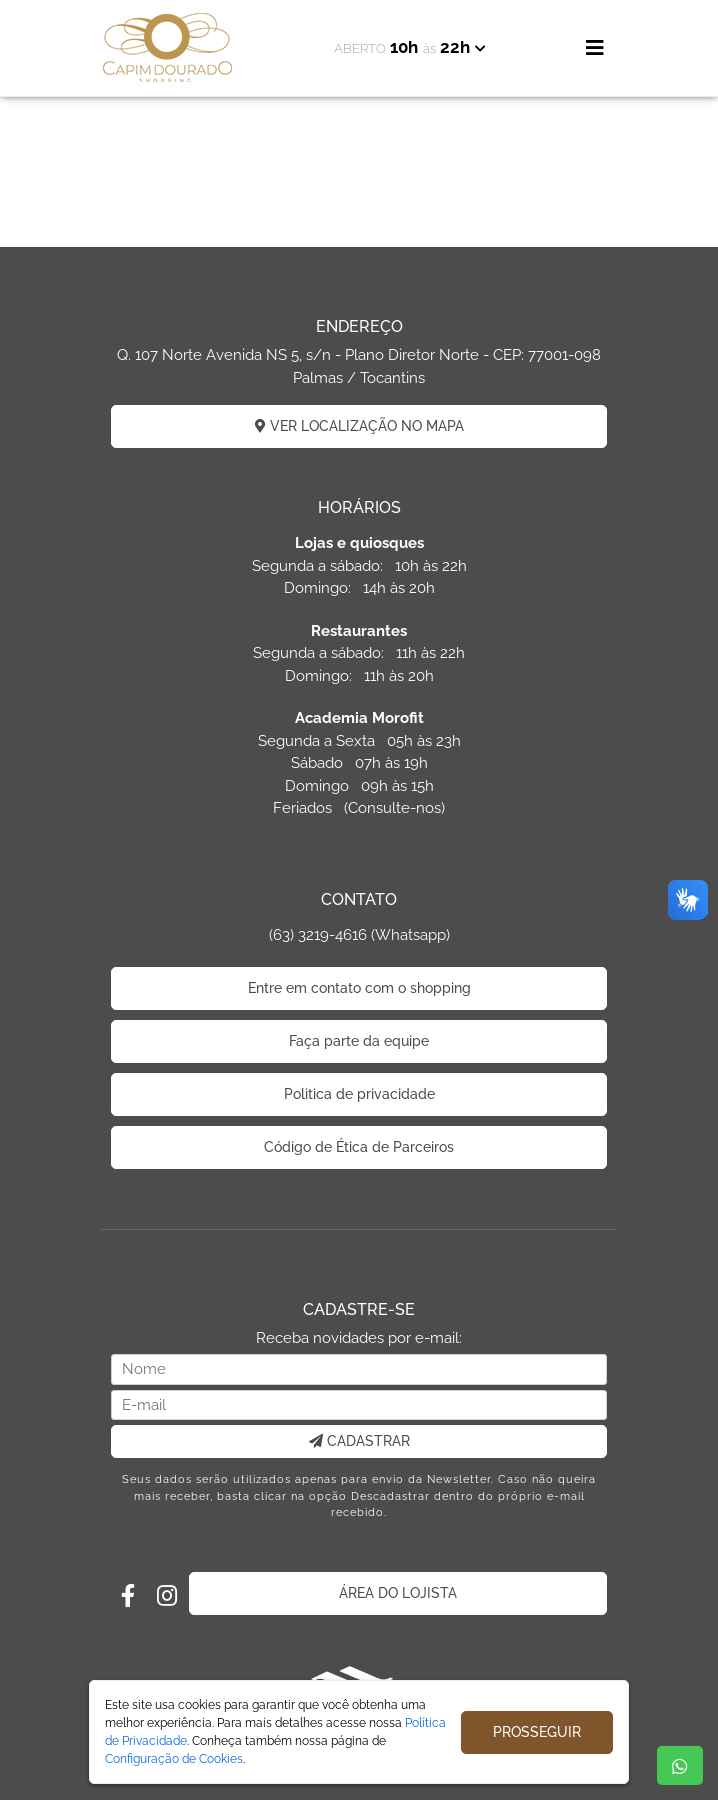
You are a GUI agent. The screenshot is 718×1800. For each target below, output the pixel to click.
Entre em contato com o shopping (359, 988)
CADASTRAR (359, 1441)
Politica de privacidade (359, 1094)
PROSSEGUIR (537, 1732)
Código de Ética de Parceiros (359, 1147)
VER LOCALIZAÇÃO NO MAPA (359, 426)
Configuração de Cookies (174, 1759)
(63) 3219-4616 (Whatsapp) (359, 935)
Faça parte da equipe (359, 1041)
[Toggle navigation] (595, 48)
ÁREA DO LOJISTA (398, 1593)
